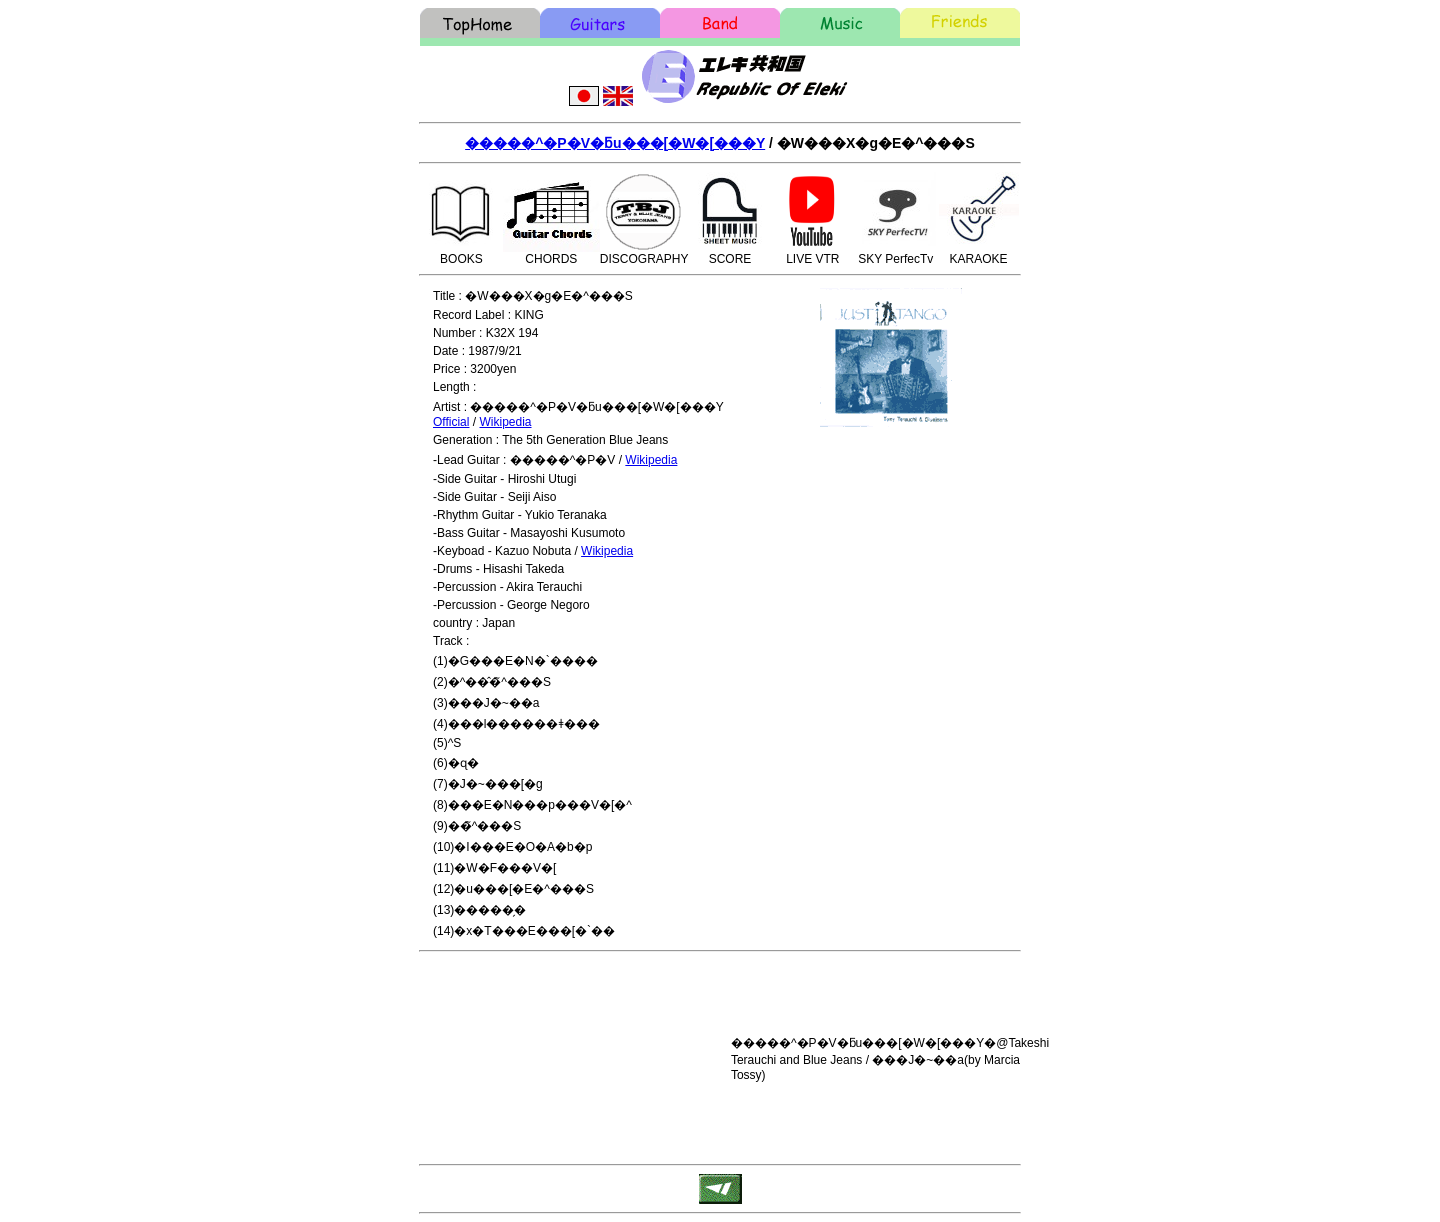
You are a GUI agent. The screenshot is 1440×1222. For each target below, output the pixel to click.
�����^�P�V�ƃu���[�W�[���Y (615, 143)
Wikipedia (505, 422)
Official (451, 422)
